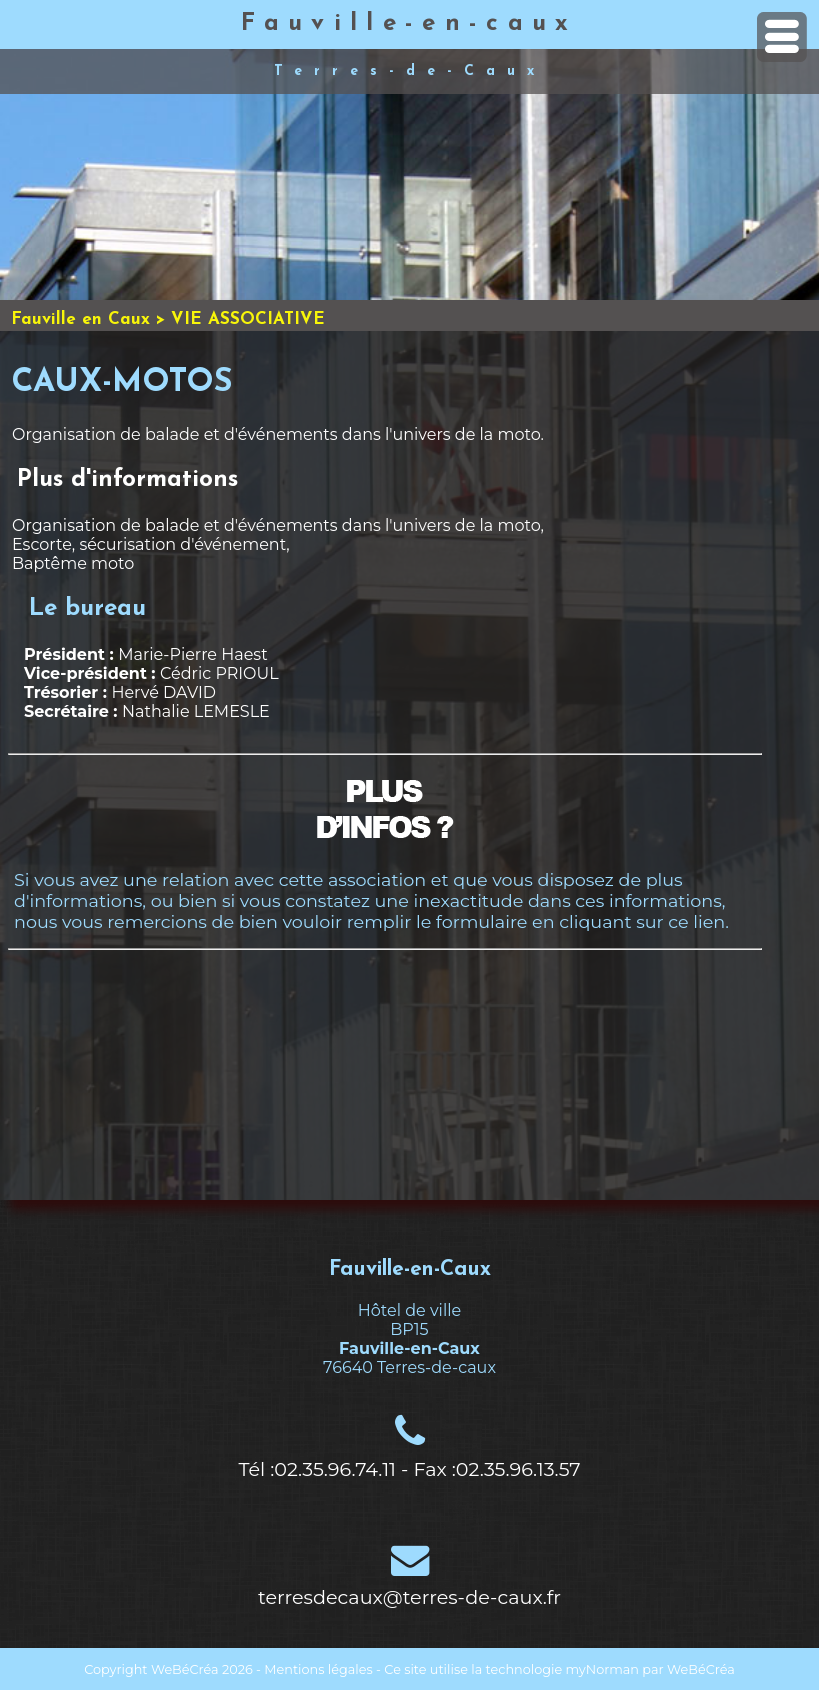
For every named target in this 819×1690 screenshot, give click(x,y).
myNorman (603, 1669)
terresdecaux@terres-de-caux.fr (409, 1597)
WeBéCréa (185, 1669)
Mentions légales (318, 1669)
